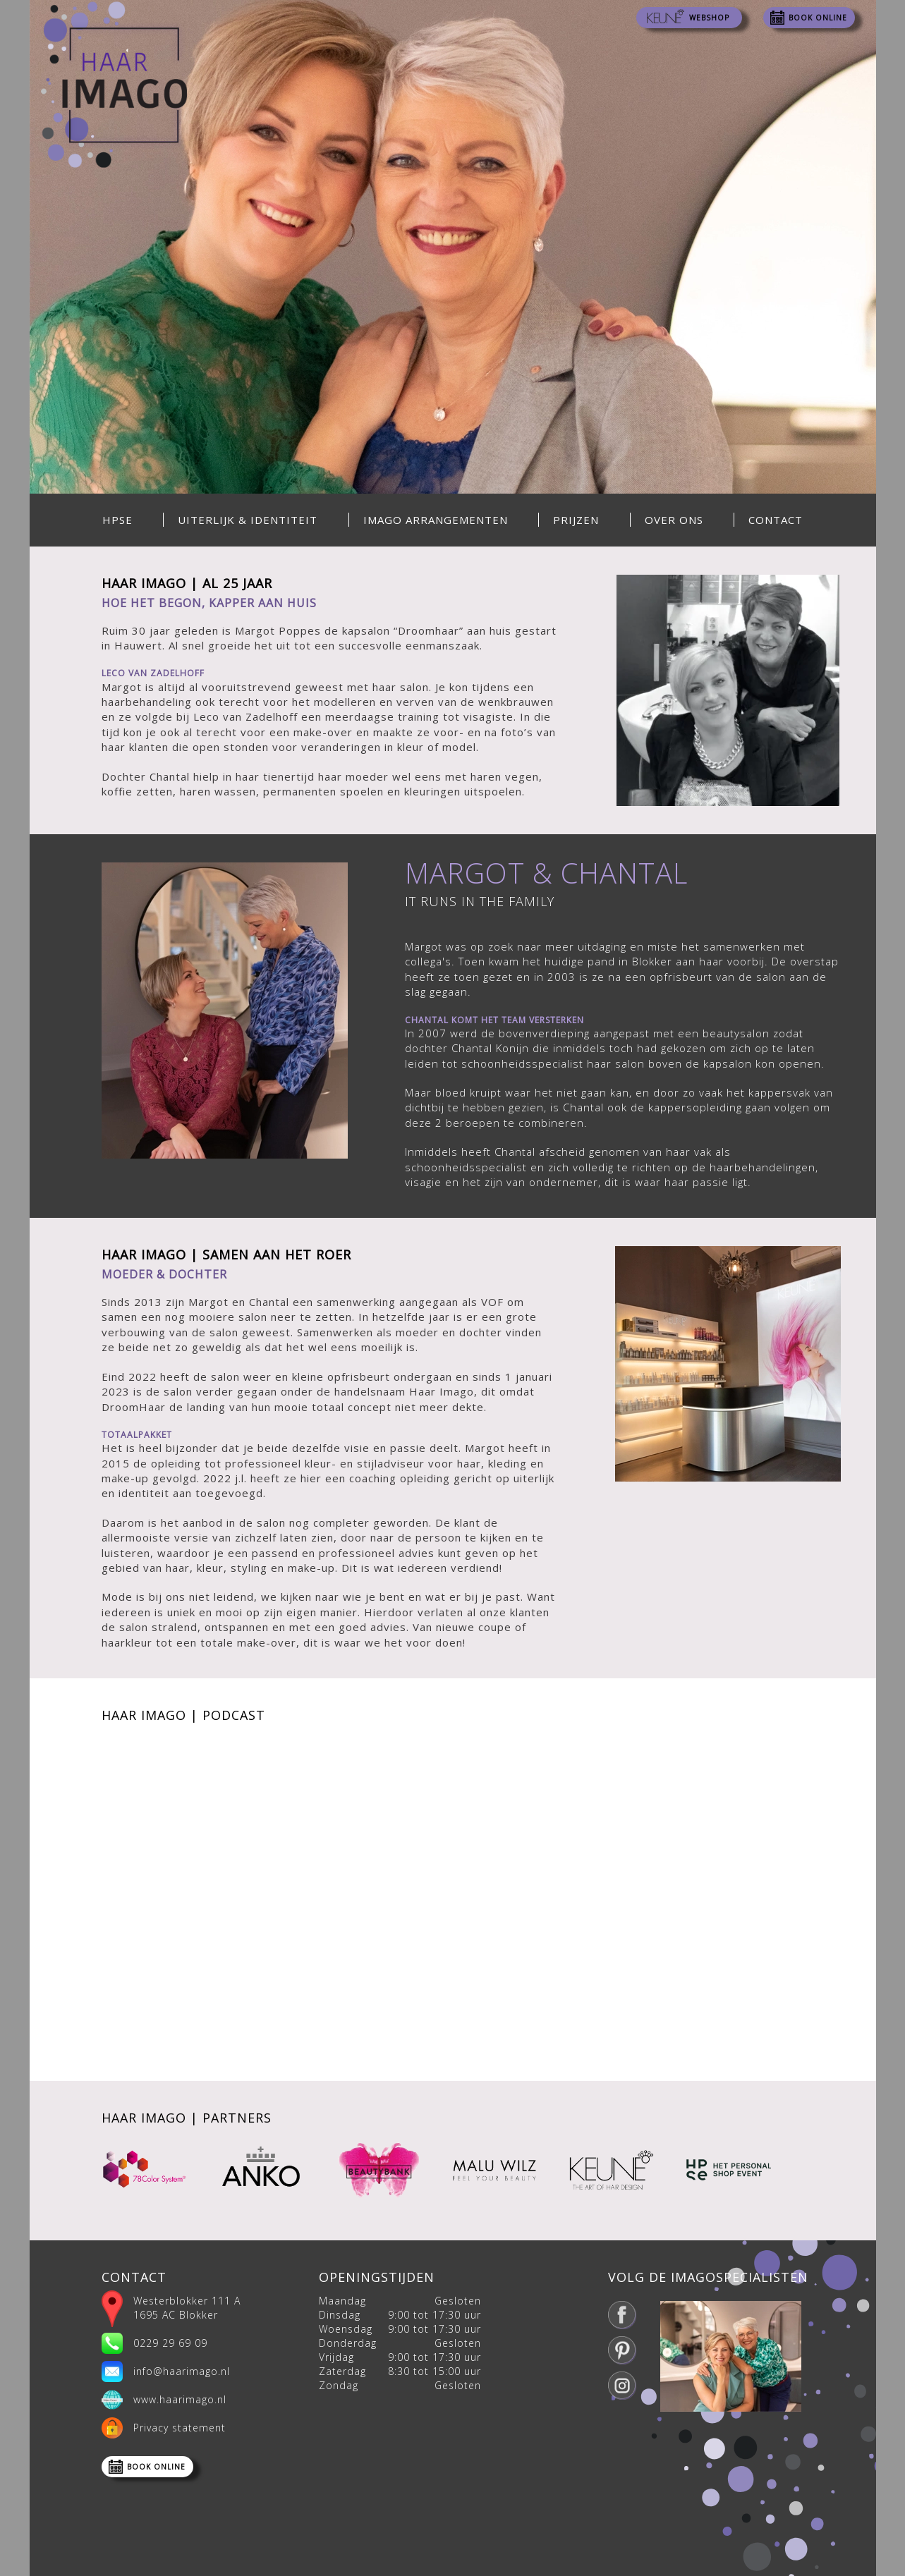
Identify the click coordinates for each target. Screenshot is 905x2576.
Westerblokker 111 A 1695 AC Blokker (187, 2307)
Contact (775, 520)
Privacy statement (179, 2427)
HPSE (117, 520)
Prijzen (576, 520)
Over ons (674, 520)
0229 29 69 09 (170, 2343)
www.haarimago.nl (179, 2399)
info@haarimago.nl (181, 2371)
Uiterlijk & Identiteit (247, 520)
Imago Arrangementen (435, 520)
